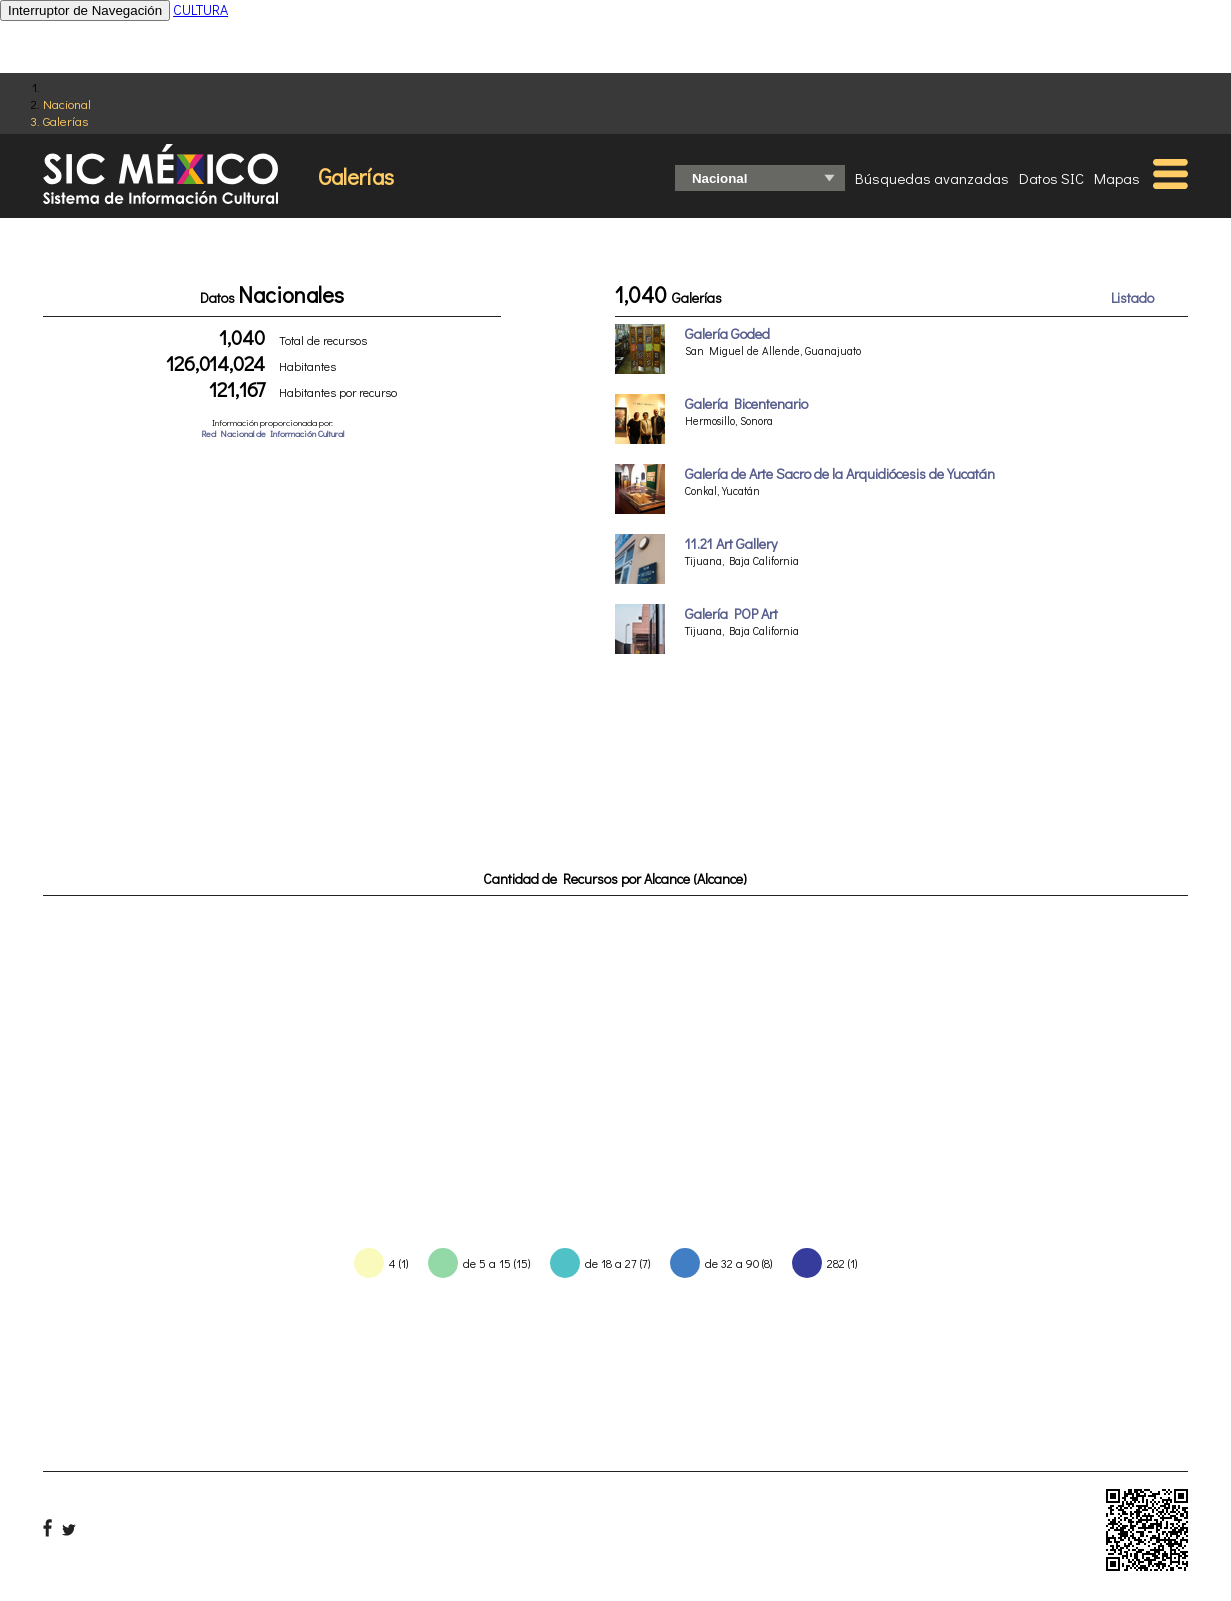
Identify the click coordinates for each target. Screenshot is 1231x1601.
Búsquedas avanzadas (932, 178)
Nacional (67, 103)
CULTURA (200, 9)
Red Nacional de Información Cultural (272, 433)
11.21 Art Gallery (731, 543)
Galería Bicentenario (746, 403)
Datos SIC (1051, 178)
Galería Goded (727, 333)
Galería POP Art (731, 613)
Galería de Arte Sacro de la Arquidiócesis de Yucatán (840, 473)
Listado (1132, 297)
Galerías (65, 120)
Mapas (1117, 178)
